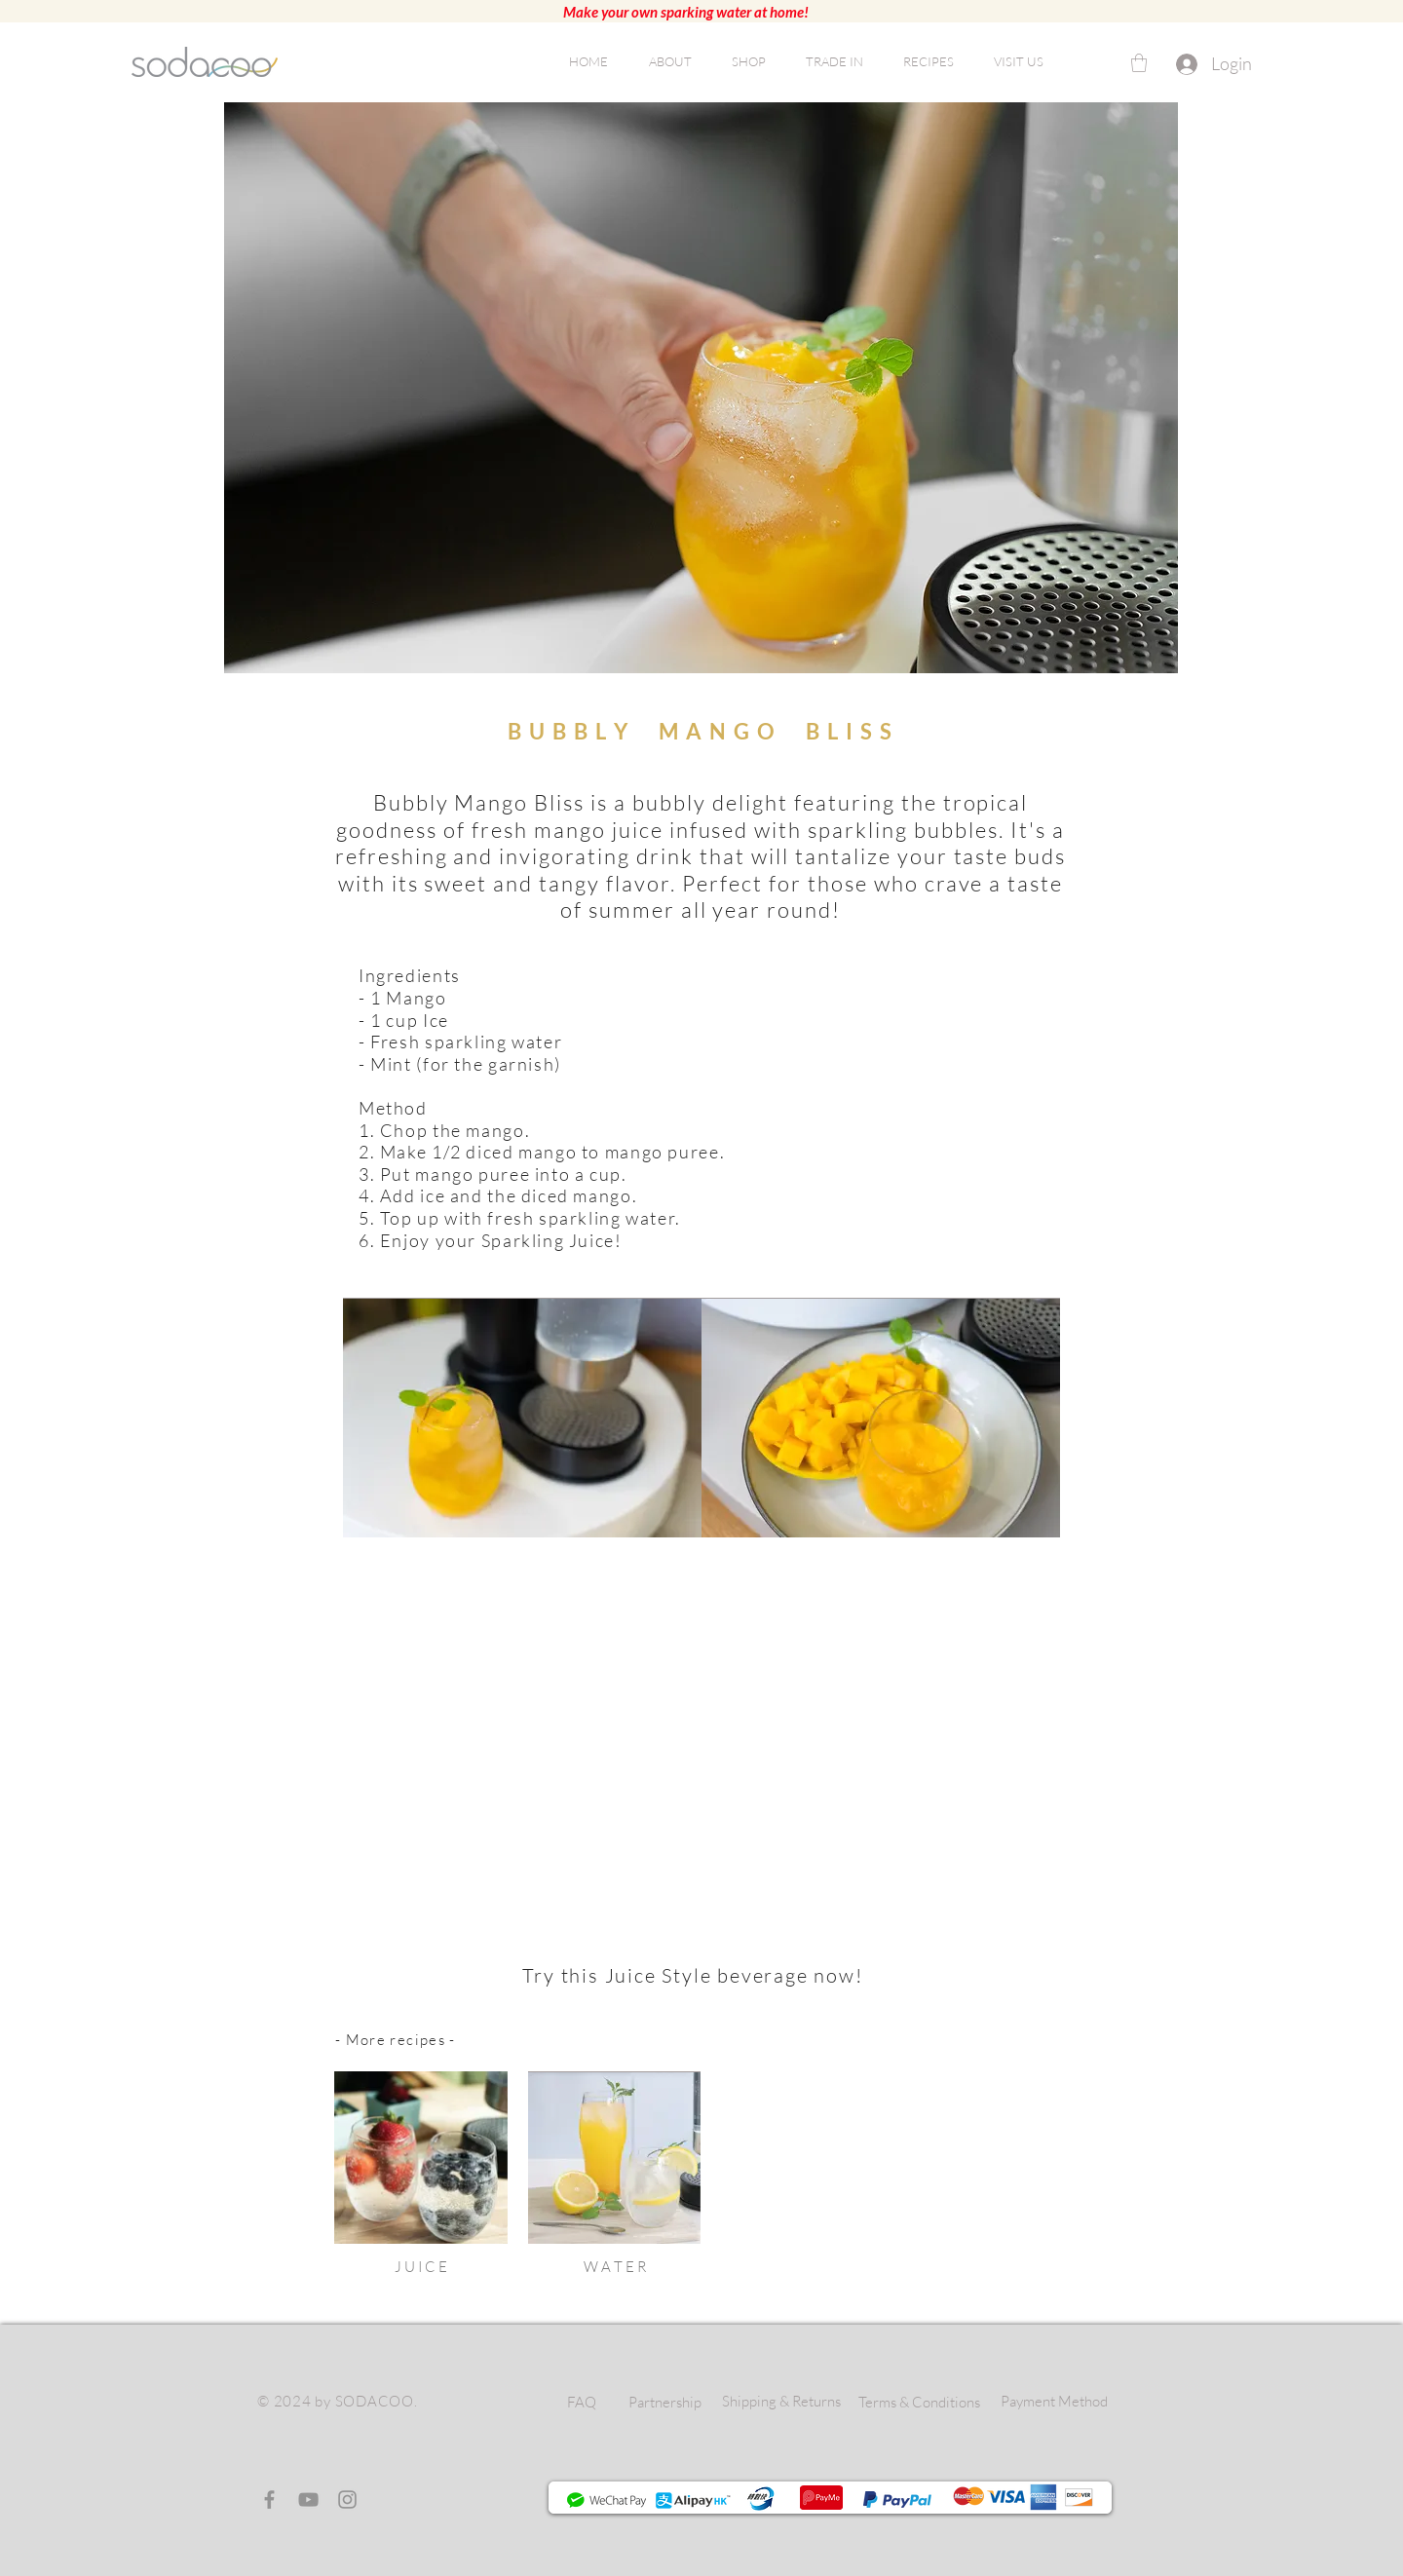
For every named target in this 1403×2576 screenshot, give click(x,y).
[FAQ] (581, 2401)
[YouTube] (308, 2499)
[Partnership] (664, 2401)
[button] (1139, 63)
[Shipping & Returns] (781, 2400)
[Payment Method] (1054, 2400)
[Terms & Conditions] (919, 2401)
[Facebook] (269, 2499)
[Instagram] (347, 2499)
